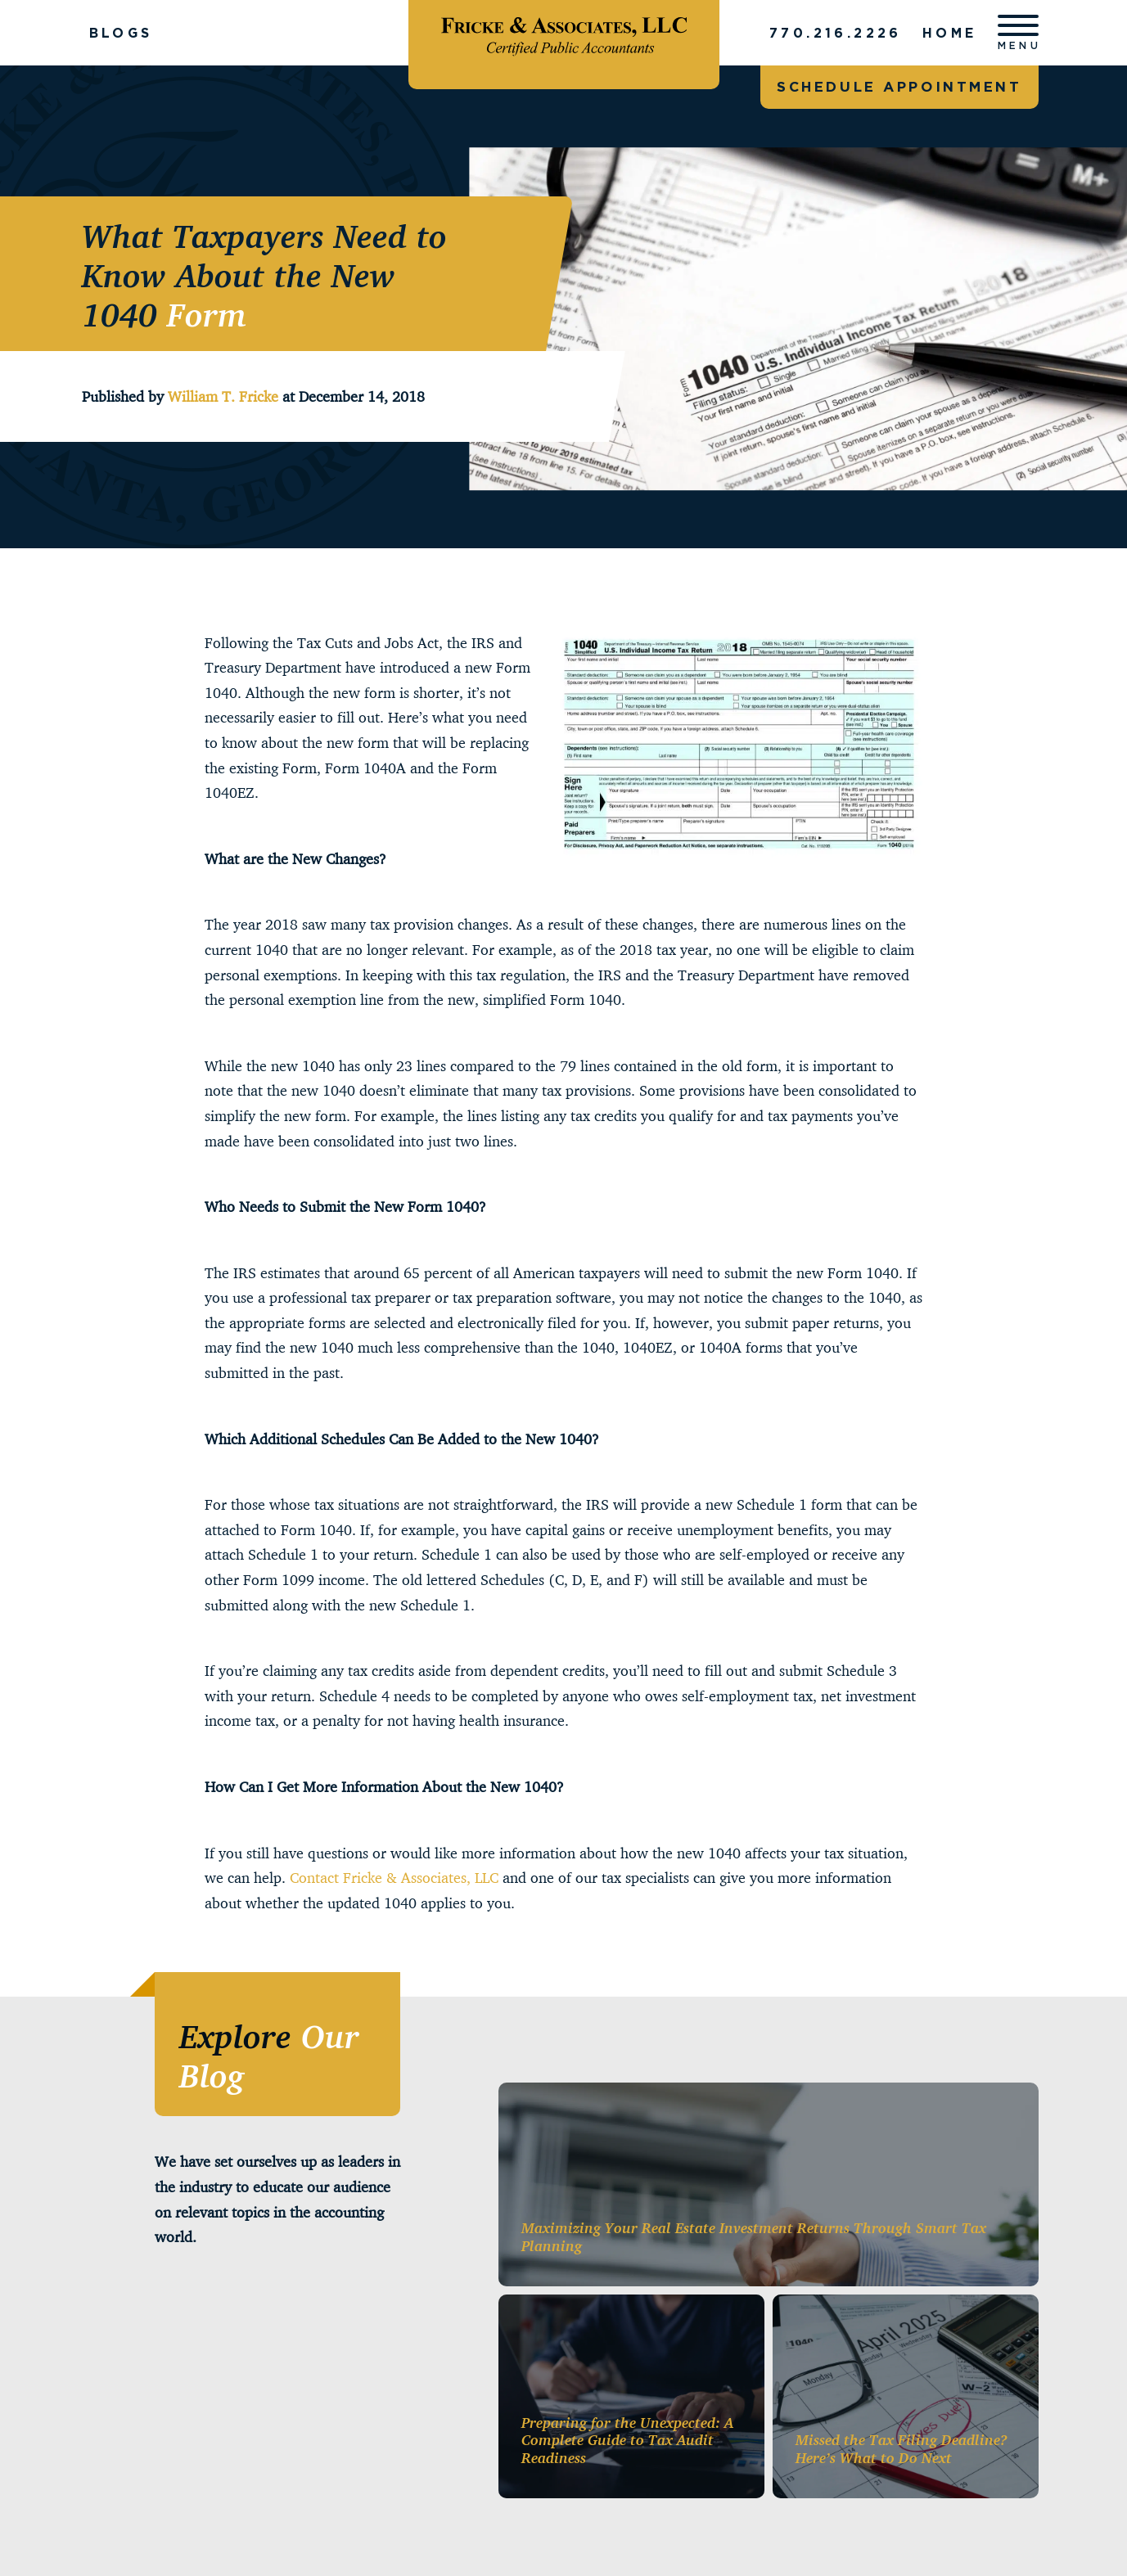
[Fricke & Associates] (564, 32)
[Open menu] (1018, 32)
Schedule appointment (899, 86)
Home (949, 32)
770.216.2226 (835, 32)
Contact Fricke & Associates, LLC (394, 1877)
